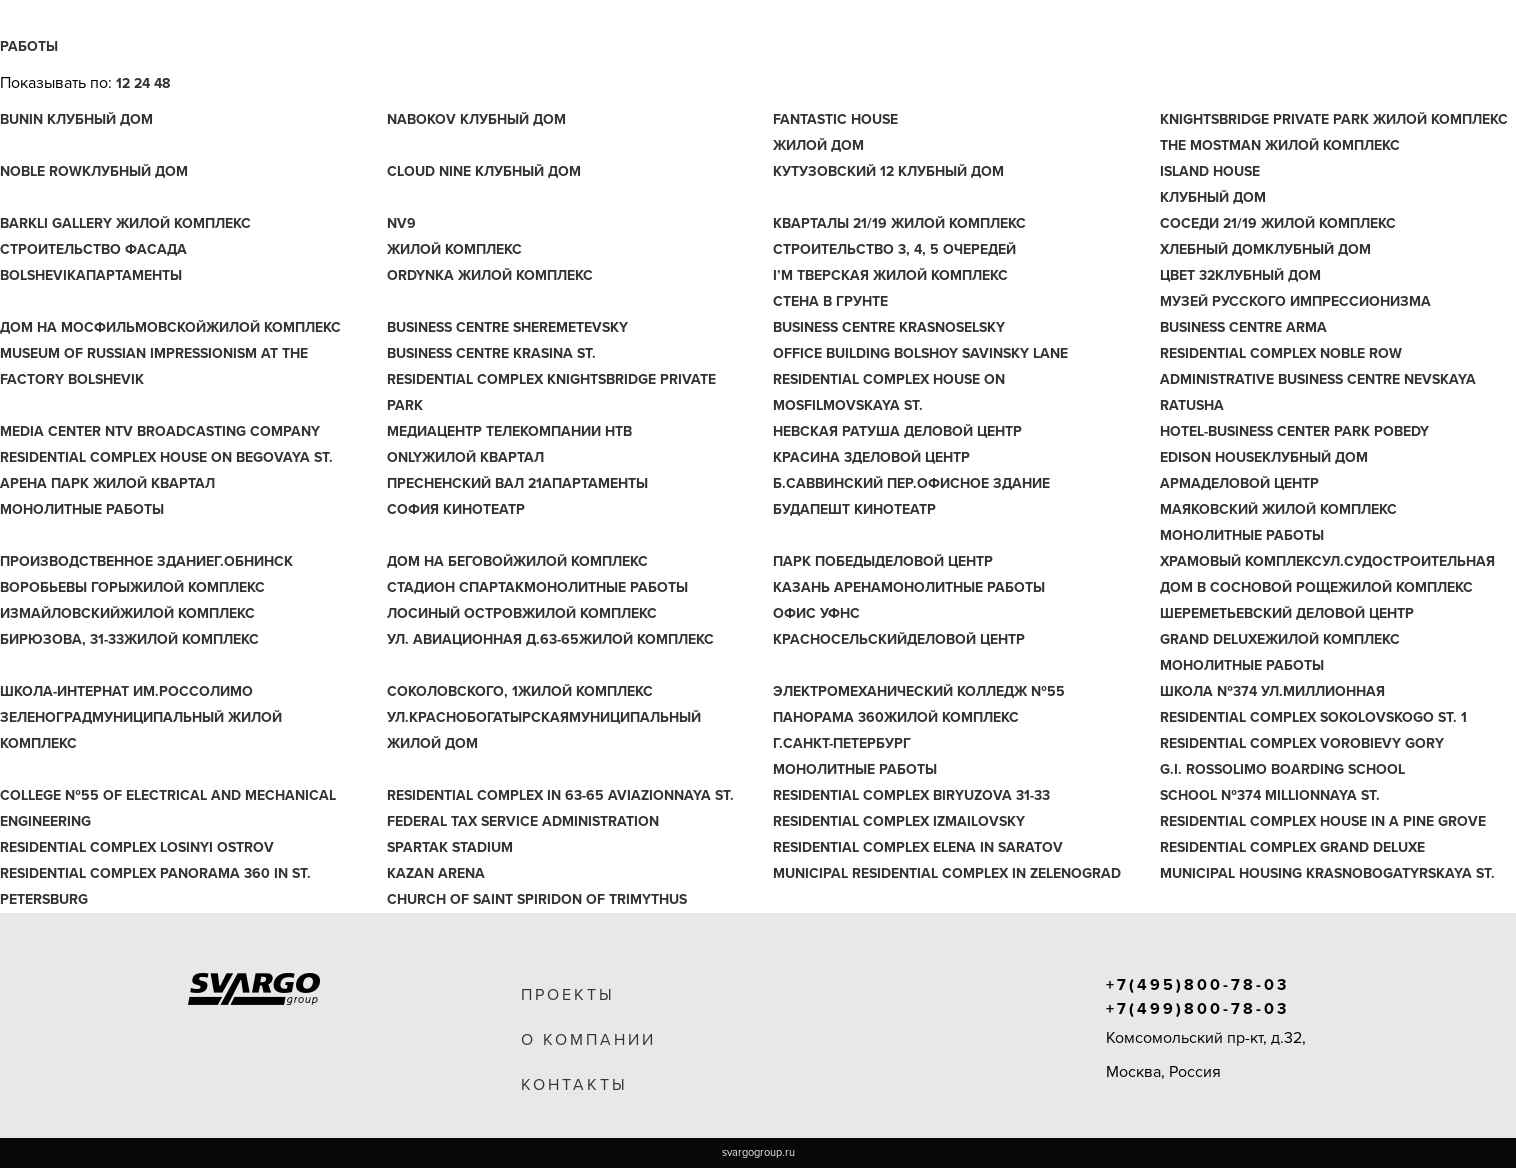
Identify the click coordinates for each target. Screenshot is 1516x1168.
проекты (568, 995)
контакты (574, 1085)
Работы (29, 46)
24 (142, 83)
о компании (588, 1040)
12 (123, 83)
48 (162, 83)
